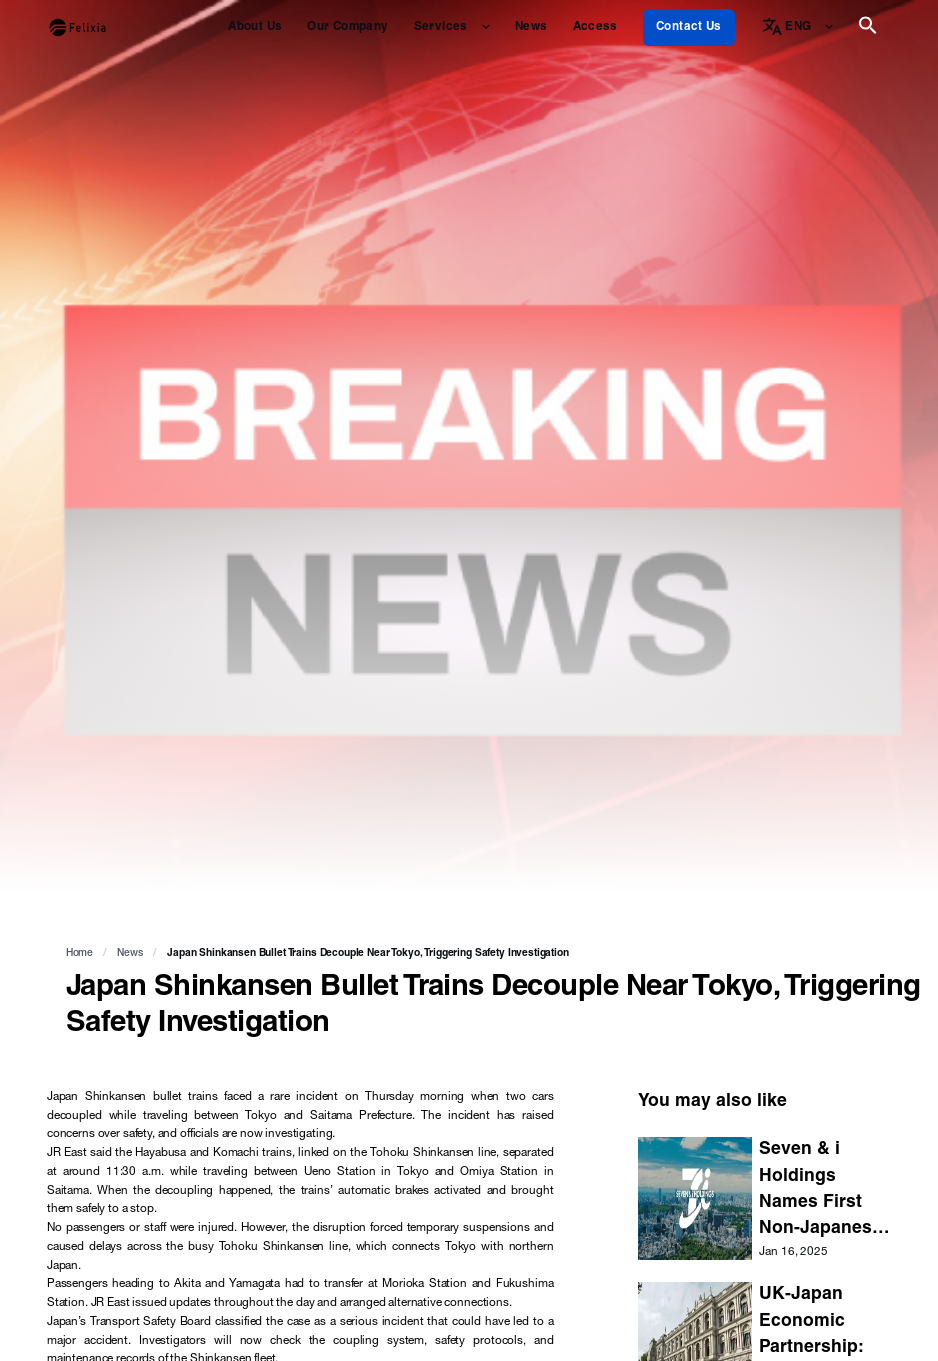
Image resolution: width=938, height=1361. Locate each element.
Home (79, 954)
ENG (798, 27)
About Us (255, 27)
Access (595, 27)
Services (441, 27)
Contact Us (689, 27)
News (531, 27)
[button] (868, 32)
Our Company (347, 27)
